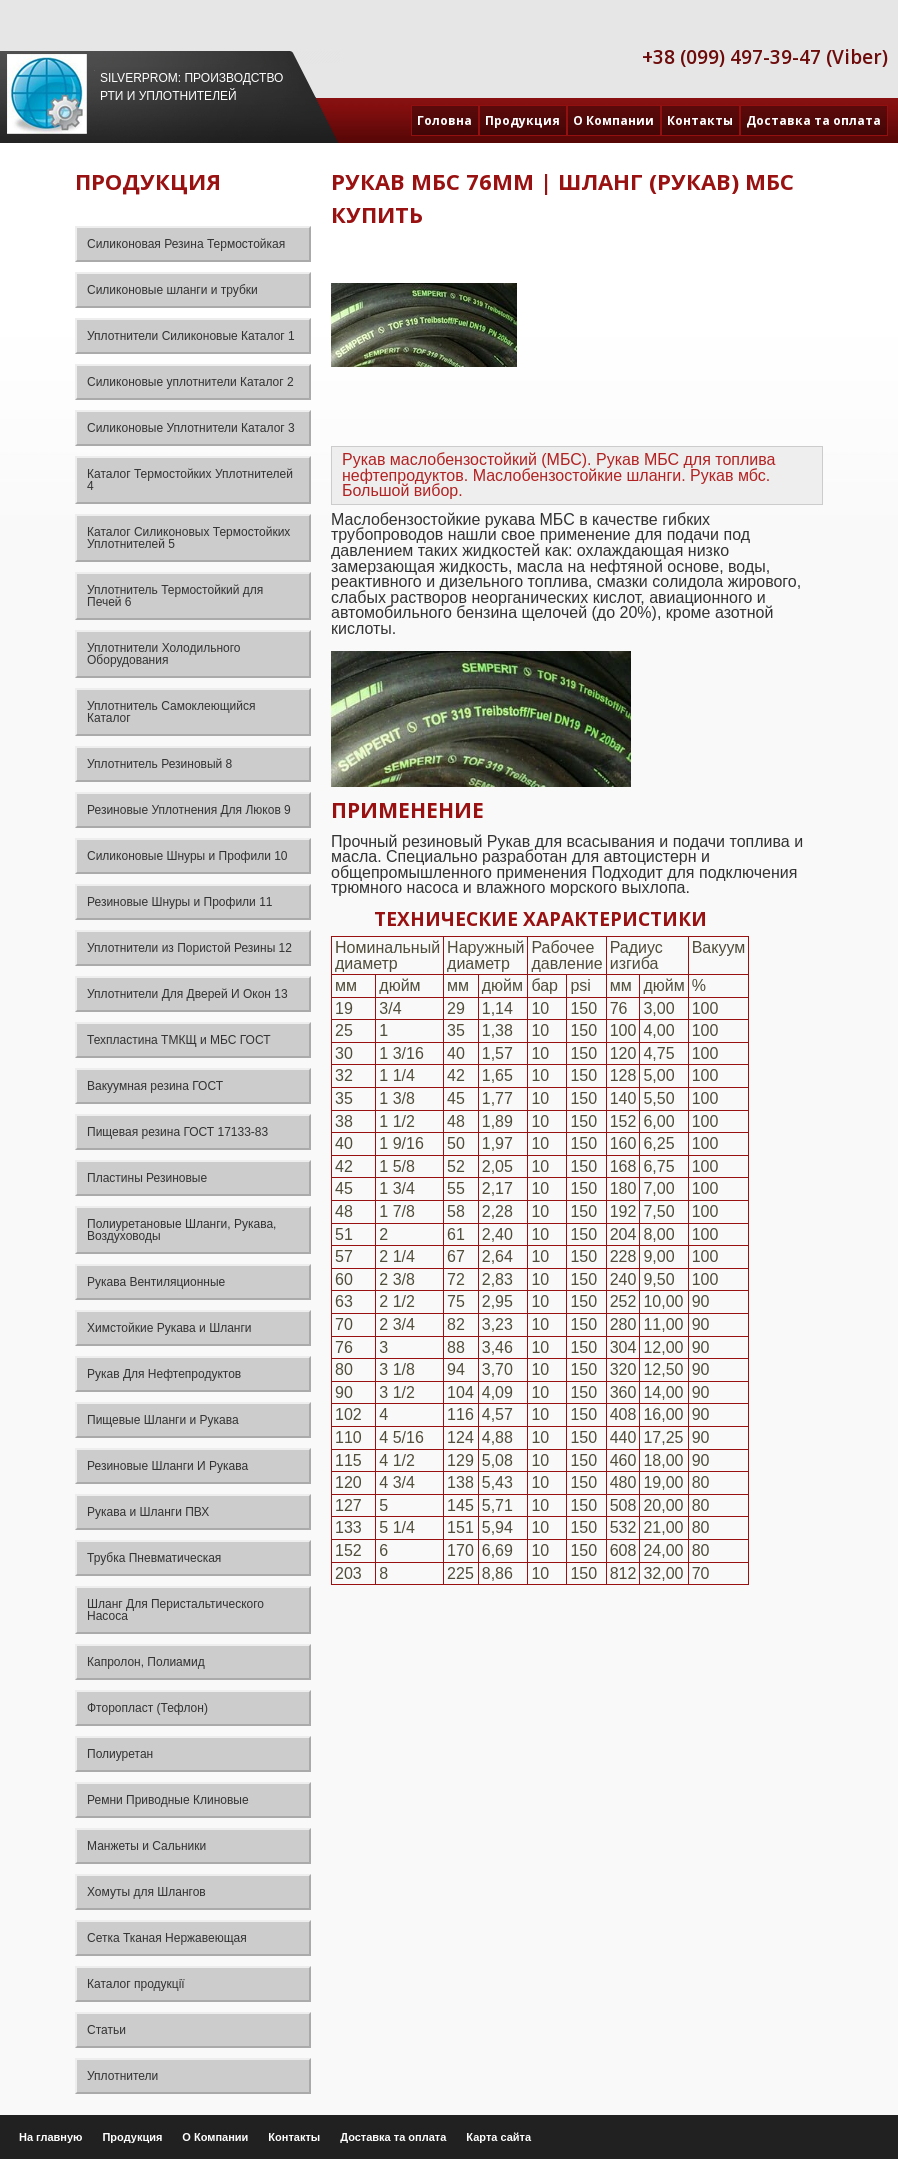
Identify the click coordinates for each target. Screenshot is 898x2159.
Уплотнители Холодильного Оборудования (164, 654)
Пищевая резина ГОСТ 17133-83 (177, 1132)
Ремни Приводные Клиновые (168, 1800)
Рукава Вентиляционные (156, 1282)
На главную (50, 2137)
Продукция (522, 120)
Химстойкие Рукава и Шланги (169, 1328)
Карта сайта (498, 2137)
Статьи (106, 2030)
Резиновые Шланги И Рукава (167, 1466)
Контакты (700, 120)
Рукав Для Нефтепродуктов (164, 1374)
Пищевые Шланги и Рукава (163, 1420)
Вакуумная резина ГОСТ (155, 1086)
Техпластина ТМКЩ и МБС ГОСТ (179, 1040)
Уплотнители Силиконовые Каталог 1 (191, 336)
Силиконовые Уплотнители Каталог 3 (191, 428)
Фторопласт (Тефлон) (147, 1708)
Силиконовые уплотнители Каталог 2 (190, 382)
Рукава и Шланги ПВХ (148, 1512)
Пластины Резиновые (147, 1178)
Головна (444, 120)
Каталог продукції (136, 1984)
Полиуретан (120, 1754)
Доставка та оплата (813, 120)
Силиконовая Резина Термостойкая (186, 244)
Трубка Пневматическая (154, 1558)
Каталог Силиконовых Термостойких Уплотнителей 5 (188, 538)
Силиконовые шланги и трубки (172, 290)
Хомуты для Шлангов (146, 1892)
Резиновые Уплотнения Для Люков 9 (189, 810)
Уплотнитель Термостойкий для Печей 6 (175, 596)
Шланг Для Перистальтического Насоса (175, 1610)
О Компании (613, 120)
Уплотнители (122, 2076)
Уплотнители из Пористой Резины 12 (189, 948)
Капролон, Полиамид (146, 1662)
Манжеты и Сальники (146, 1846)
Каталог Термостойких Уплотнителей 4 (190, 480)
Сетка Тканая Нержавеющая (167, 1938)
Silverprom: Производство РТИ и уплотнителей (191, 87)
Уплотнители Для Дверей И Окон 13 (187, 994)
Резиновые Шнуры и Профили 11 (180, 902)
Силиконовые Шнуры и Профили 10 (187, 856)
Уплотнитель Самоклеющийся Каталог (171, 712)
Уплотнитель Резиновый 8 (159, 764)
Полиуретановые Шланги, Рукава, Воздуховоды (181, 1230)
